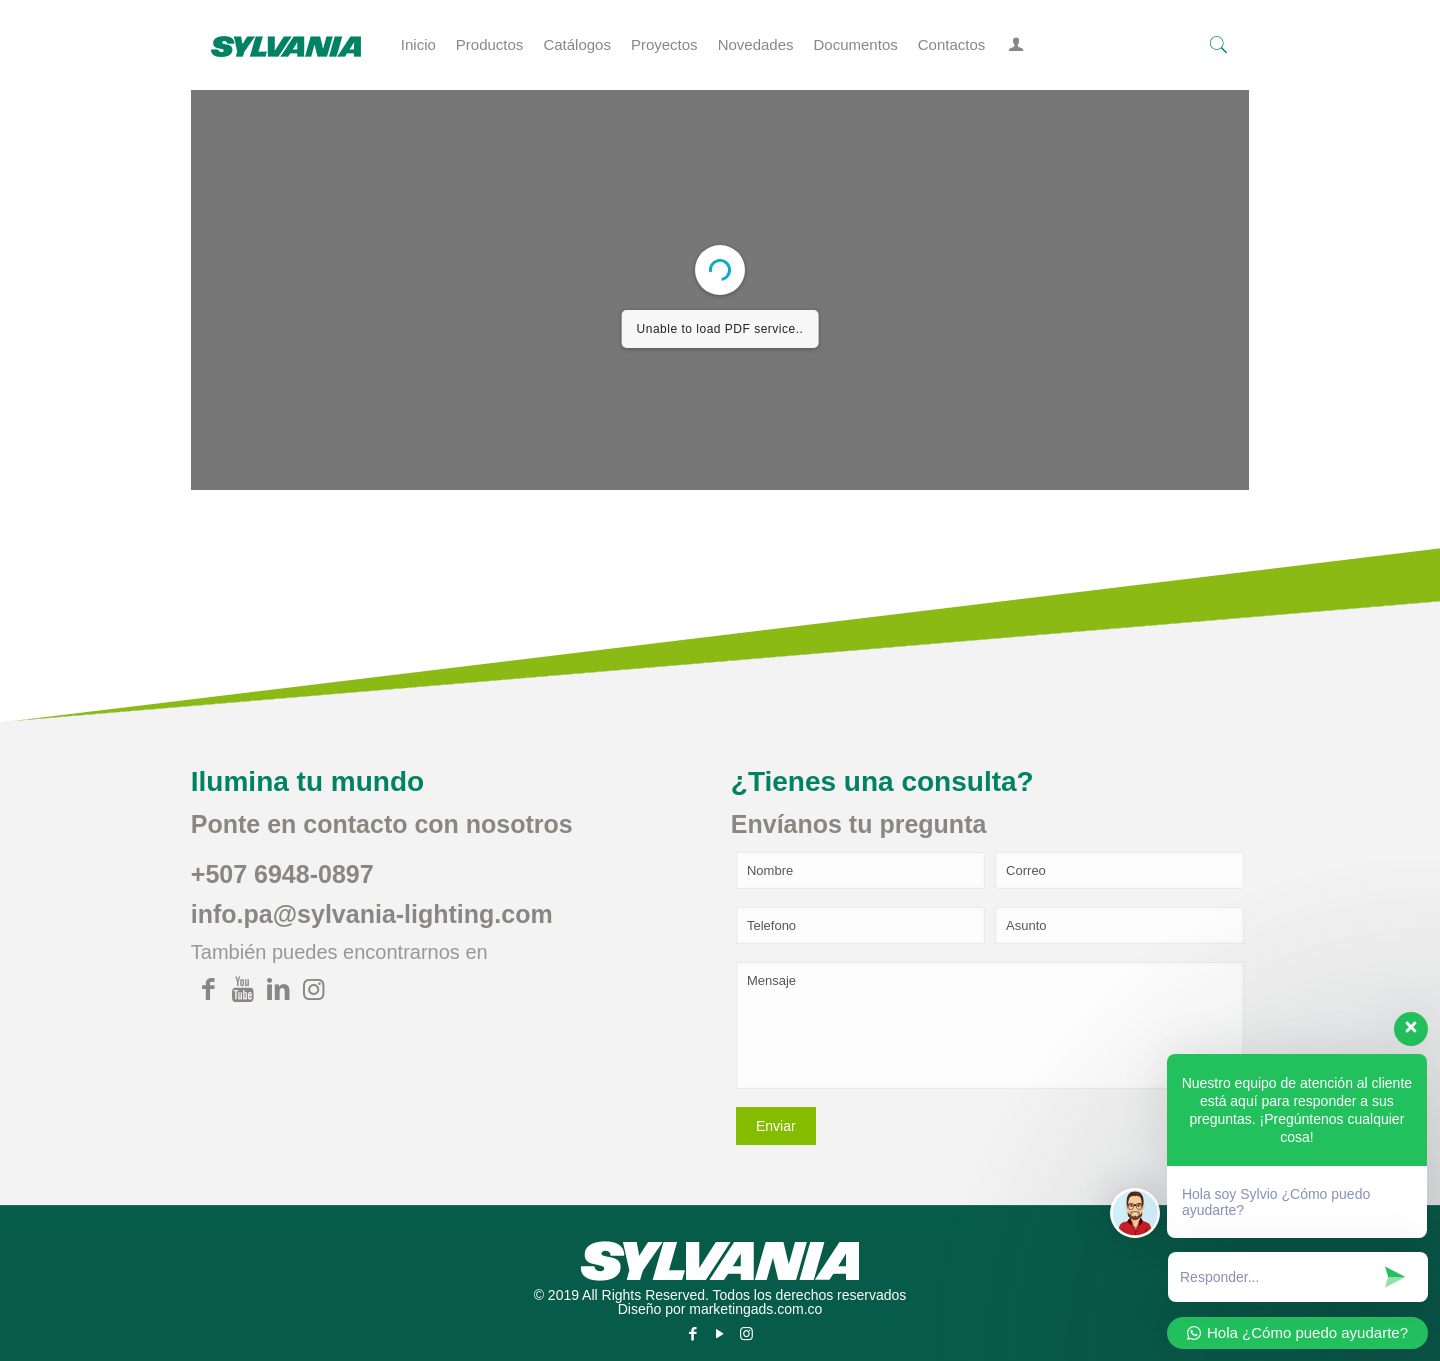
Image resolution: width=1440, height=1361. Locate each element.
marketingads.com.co (755, 1309)
